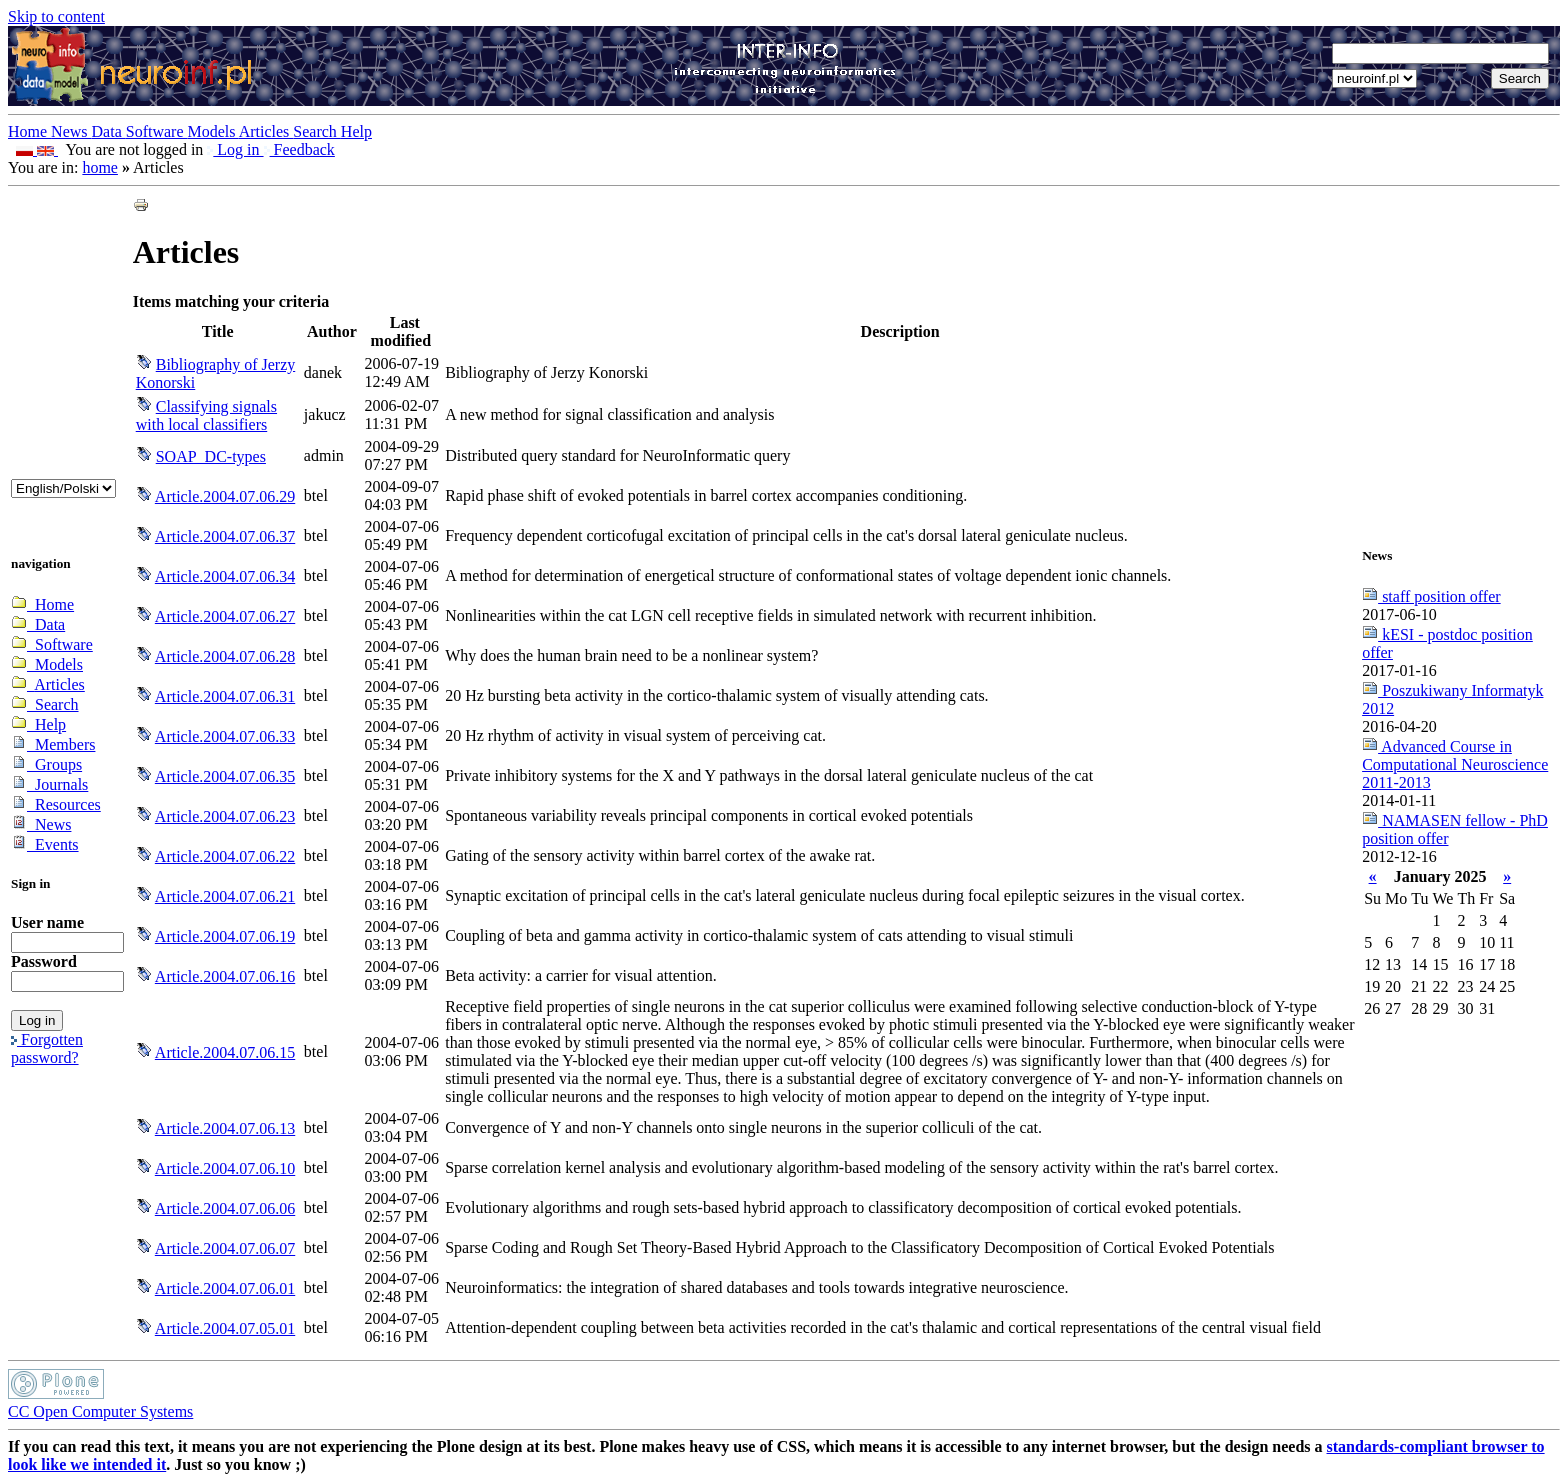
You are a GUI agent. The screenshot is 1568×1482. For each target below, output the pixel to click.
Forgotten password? (47, 1048)
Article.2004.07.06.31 (225, 696)
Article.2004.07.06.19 (225, 936)
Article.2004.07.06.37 (225, 536)
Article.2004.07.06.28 (225, 656)
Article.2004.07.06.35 (225, 776)
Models (213, 131)
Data (109, 131)
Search (317, 131)
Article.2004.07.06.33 (225, 736)
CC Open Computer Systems (100, 1411)
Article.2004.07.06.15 (225, 1052)
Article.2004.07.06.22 (225, 856)
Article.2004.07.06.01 (225, 1288)
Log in (235, 149)
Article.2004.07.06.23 (225, 816)
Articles (266, 131)
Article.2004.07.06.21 (225, 896)
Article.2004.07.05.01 (225, 1328)
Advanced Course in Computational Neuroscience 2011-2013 (1455, 764)
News (71, 131)
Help (356, 131)
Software (157, 131)
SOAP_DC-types (211, 456)
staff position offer (1431, 596)
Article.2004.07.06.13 (225, 1128)
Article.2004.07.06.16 (225, 976)
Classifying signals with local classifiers (206, 415)
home (100, 167)
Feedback (299, 149)
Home (29, 131)
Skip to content (56, 16)
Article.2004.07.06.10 (225, 1168)
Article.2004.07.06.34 (225, 576)
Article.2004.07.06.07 (225, 1248)
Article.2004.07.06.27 (225, 616)
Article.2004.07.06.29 (225, 496)
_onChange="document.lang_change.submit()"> (63, 488)
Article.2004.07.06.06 (225, 1208)
